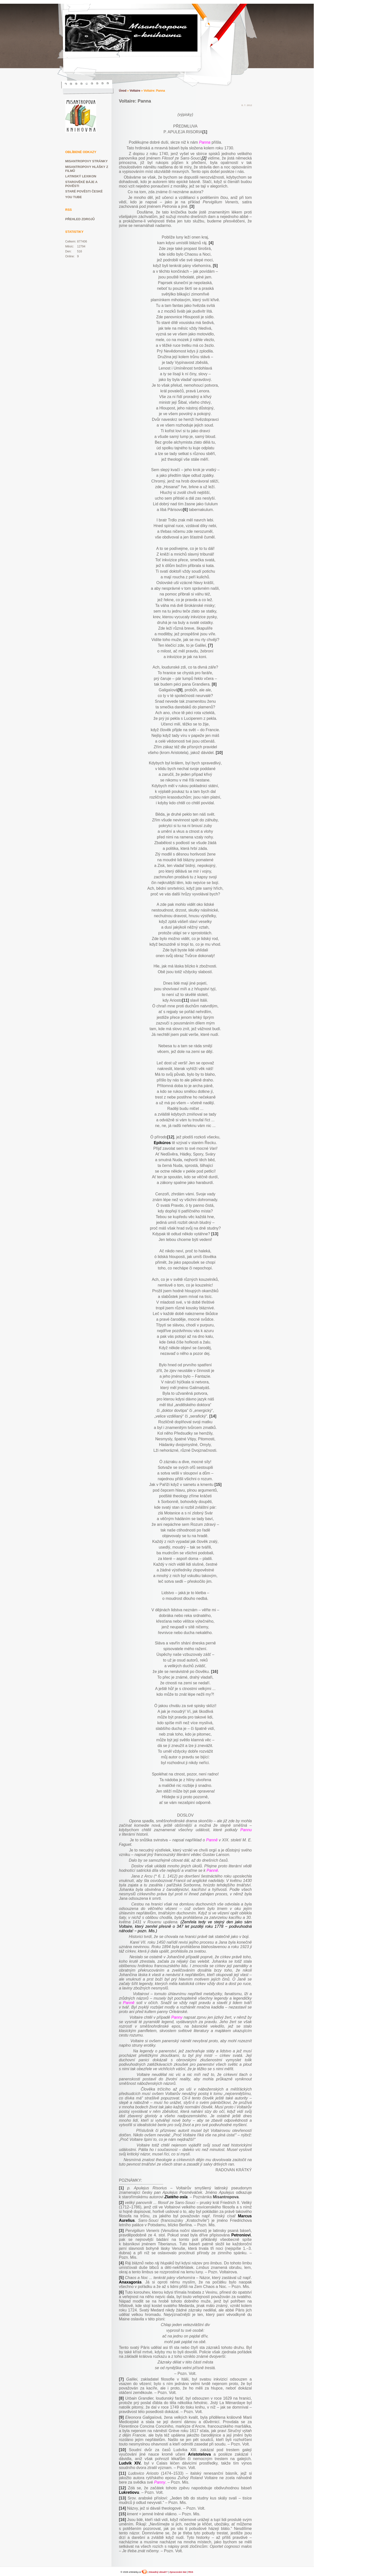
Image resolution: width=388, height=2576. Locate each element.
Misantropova (226, 2197)
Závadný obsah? (158, 2572)
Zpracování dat (178, 2572)
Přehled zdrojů (80, 219)
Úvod (122, 90)
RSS (190, 2572)
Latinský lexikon (80, 176)
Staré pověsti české (84, 191)
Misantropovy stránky (86, 161)
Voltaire (135, 90)
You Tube (73, 197)
